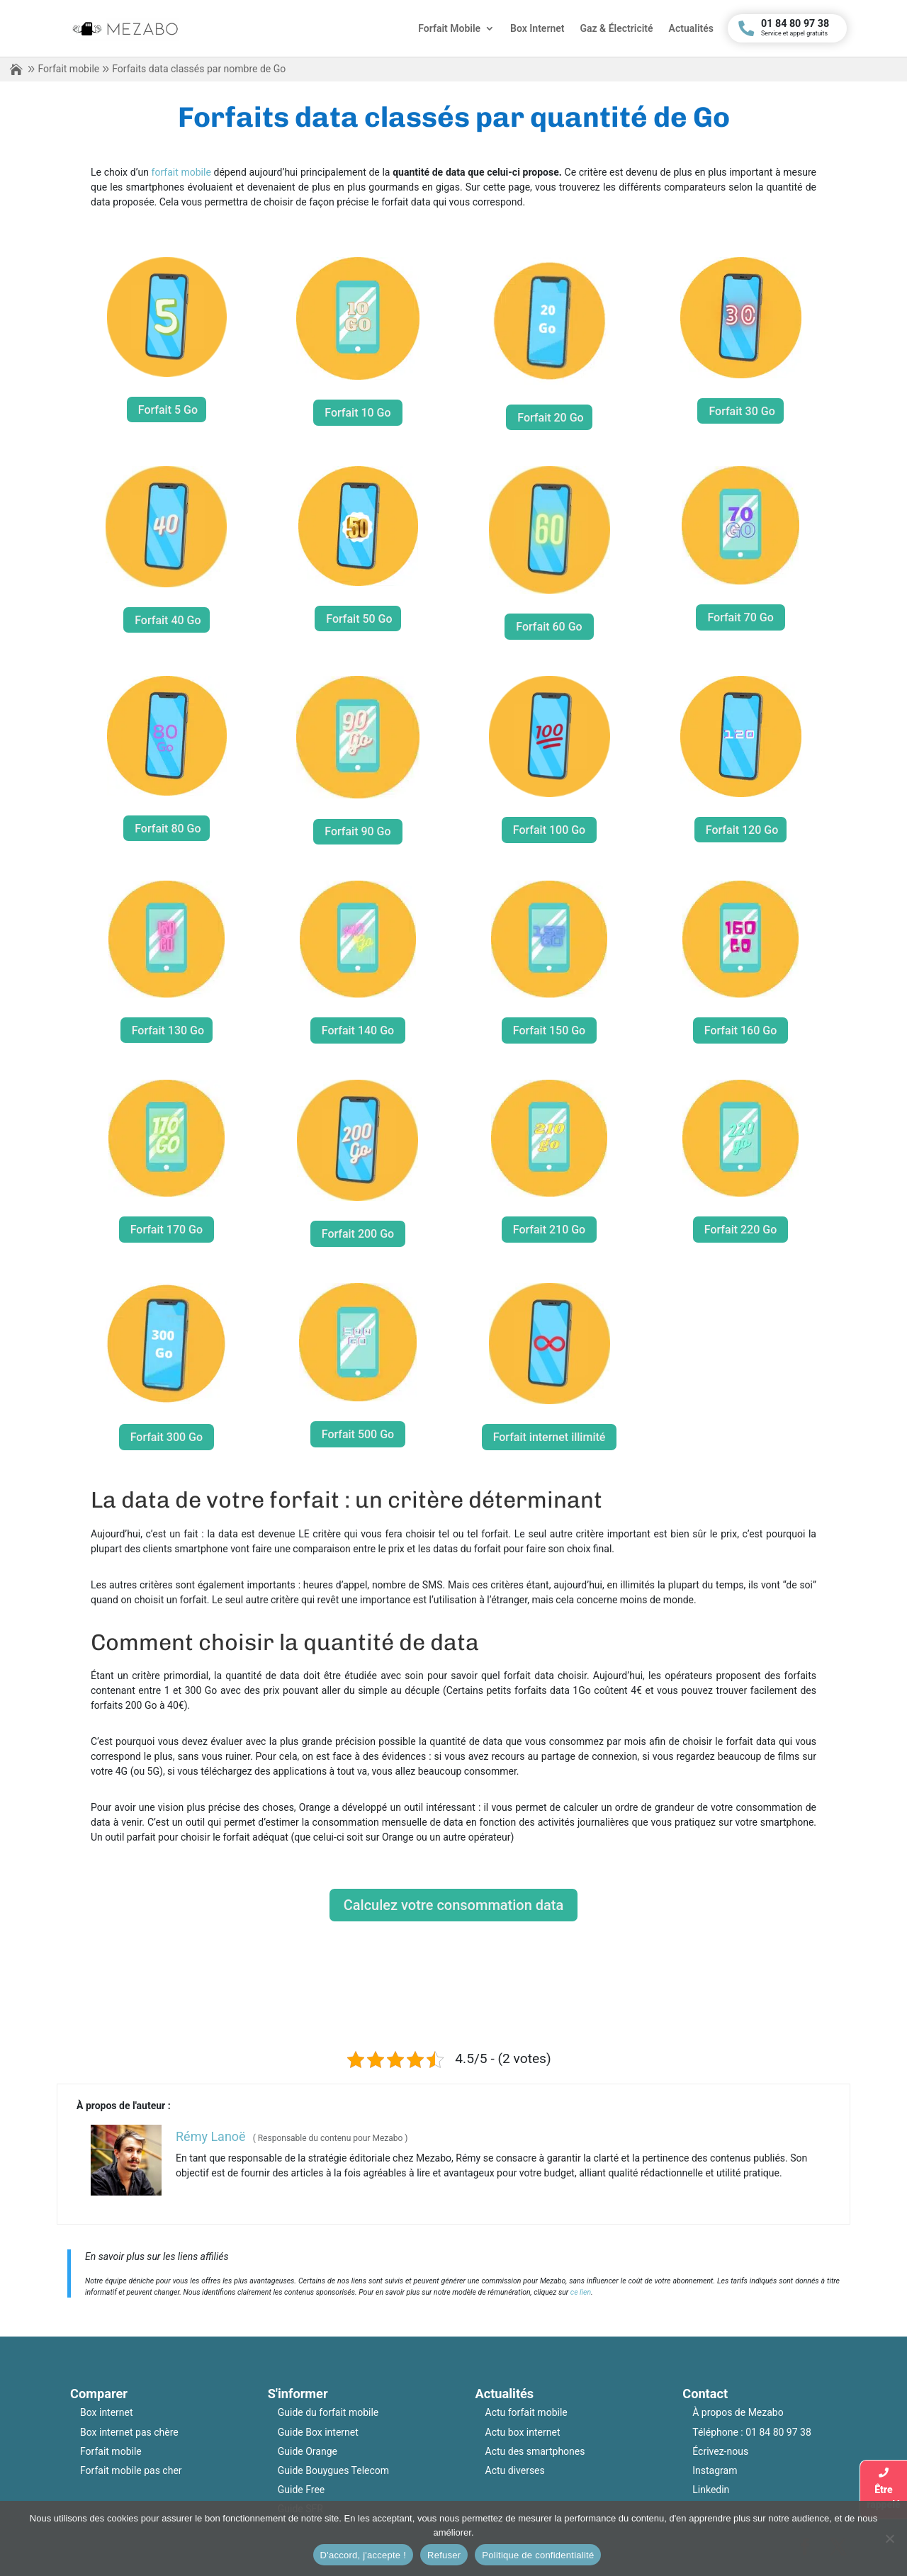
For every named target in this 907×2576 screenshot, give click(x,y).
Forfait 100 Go (549, 830)
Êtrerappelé (883, 2489)
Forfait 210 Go (549, 1229)
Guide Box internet (318, 2432)
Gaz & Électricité (616, 28)
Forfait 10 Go (357, 412)
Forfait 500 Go (358, 1434)
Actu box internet (522, 2432)
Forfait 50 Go (359, 619)
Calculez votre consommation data (454, 1905)
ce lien (580, 2292)
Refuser (444, 2555)
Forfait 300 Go (166, 1437)
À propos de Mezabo (737, 2412)
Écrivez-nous (720, 2451)
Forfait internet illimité (549, 1437)
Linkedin (710, 2489)
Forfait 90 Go (357, 831)
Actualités (691, 28)
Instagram (714, 2470)
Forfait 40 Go (168, 620)
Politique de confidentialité (538, 2555)
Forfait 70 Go (740, 617)
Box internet (106, 2412)
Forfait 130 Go (168, 1030)
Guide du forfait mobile (328, 2412)
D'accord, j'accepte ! (363, 2555)
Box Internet (537, 28)
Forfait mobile (68, 68)
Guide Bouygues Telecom (333, 2470)
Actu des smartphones (535, 2451)
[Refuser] (889, 2538)
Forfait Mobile (449, 28)
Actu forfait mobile (526, 2412)
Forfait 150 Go (549, 1030)
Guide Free (301, 2489)
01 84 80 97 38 (778, 2432)
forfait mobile (181, 172)
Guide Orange (307, 2451)
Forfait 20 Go (550, 417)
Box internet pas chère (129, 2432)
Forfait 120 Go (742, 830)
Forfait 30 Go (741, 411)
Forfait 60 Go (549, 626)
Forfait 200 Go (358, 1234)
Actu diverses (515, 2470)
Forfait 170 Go (166, 1229)
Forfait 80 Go (168, 828)
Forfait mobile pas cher (131, 2470)
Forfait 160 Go (740, 1030)
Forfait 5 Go (168, 410)
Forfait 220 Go (740, 1229)
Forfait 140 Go (358, 1030)
